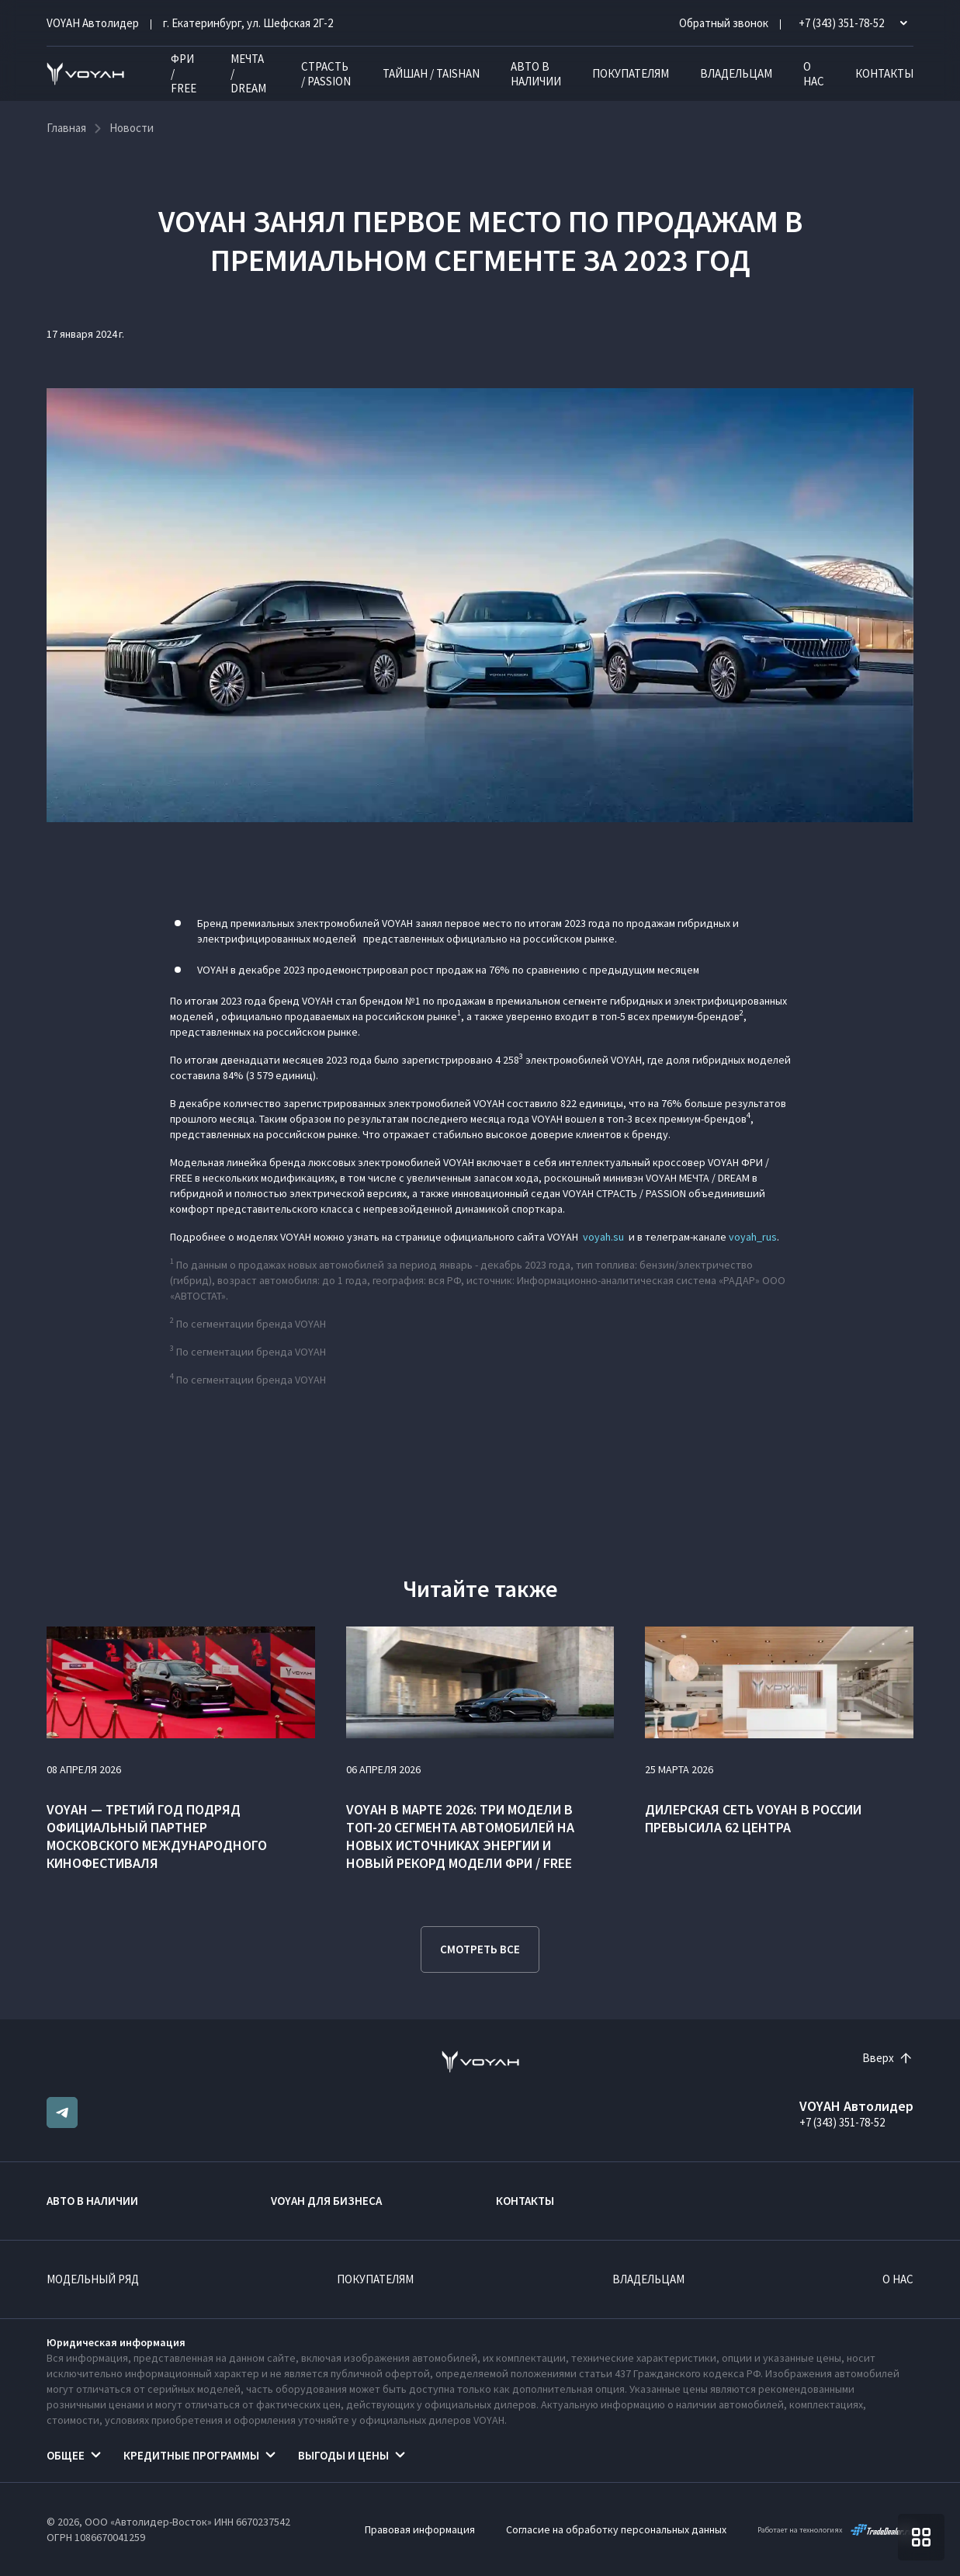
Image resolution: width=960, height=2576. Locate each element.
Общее (66, 2455)
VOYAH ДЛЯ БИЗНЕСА (326, 2200)
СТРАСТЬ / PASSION (326, 74)
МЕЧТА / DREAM (248, 73)
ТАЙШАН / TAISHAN (431, 73)
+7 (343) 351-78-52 (842, 2122)
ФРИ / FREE (183, 73)
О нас (813, 74)
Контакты (884, 73)
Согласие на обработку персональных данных (616, 2529)
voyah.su (603, 1237)
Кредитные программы (191, 2455)
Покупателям (630, 73)
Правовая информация (420, 2529)
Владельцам (736, 73)
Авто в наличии (536, 74)
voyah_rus (753, 1237)
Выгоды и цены (343, 2455)
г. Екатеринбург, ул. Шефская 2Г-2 (248, 23)
